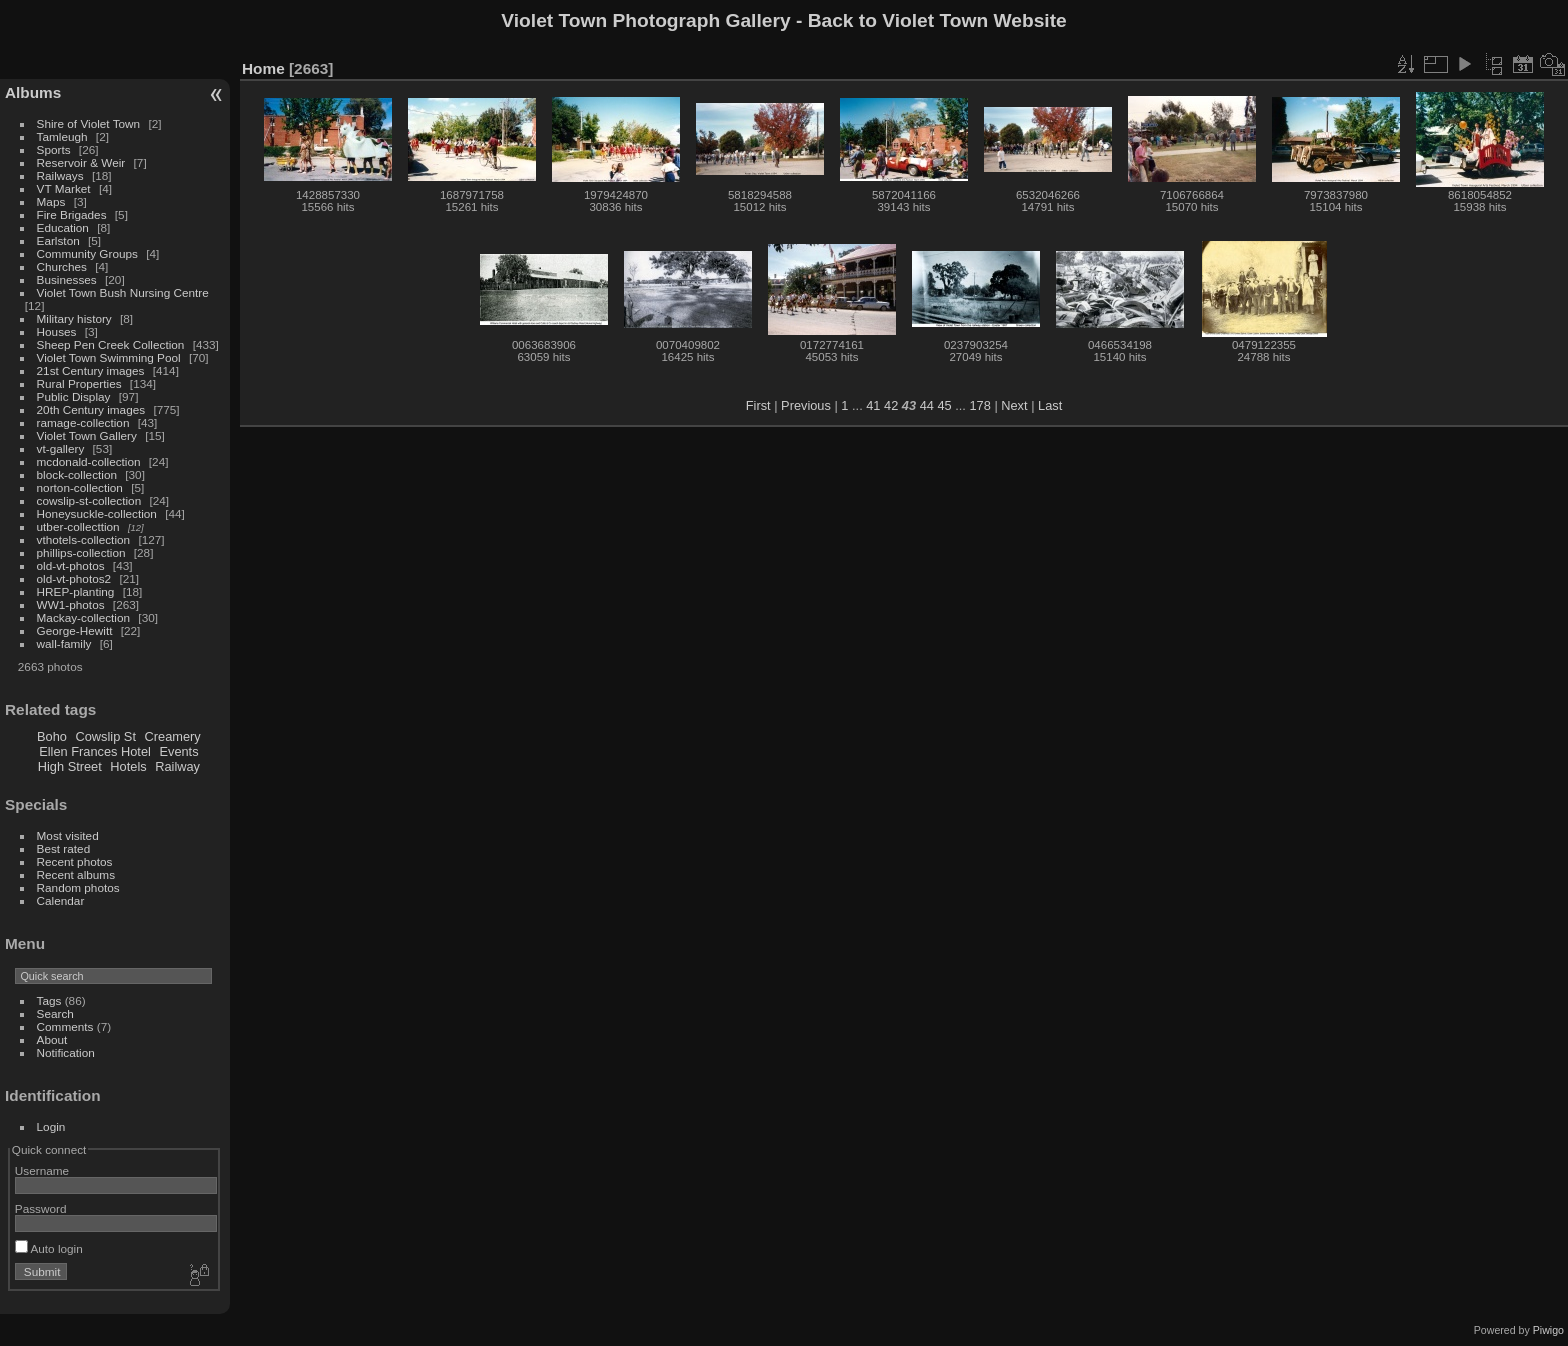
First (758, 405)
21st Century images (91, 370)
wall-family (64, 643)
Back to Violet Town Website (937, 20)
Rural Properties (79, 383)
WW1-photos (71, 604)
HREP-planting (76, 591)
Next (1014, 405)
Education (63, 227)
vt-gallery (61, 448)
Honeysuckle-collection (97, 513)
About (52, 1039)
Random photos (78, 887)
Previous (806, 405)
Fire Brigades (72, 214)
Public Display (74, 396)
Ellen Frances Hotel (95, 751)
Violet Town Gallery (87, 435)
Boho (52, 736)
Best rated (64, 848)
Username (42, 1170)
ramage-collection (83, 422)
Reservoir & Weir (81, 162)
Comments (65, 1026)
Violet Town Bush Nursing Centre (123, 292)
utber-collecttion (78, 526)
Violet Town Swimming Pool (109, 357)
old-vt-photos (71, 565)
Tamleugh (62, 136)
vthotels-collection (84, 539)
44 (927, 405)
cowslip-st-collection (89, 500)
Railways (60, 175)
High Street (70, 766)
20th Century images (91, 409)
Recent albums (76, 874)
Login (51, 1126)
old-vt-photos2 (74, 578)
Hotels (128, 766)
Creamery (173, 736)
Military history (74, 318)
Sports (54, 149)
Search (55, 1013)
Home (263, 68)
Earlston (58, 240)
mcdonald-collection (89, 461)
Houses (57, 331)
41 (873, 405)
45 (944, 405)
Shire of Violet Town (89, 123)
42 (891, 405)
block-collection (77, 474)
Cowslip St (106, 736)
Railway (177, 766)
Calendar (61, 900)
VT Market (64, 188)
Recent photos (75, 861)
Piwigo (1548, 1330)
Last (1050, 405)
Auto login (49, 1248)
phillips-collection (81, 552)
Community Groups (87, 253)
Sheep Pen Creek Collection (111, 344)
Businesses (67, 279)
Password (41, 1208)
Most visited (68, 835)
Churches (62, 266)
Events (178, 751)
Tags (49, 1000)
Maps (51, 201)
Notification (66, 1052)
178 (979, 405)
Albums (33, 92)
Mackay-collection (84, 617)
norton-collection (80, 487)
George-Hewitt (75, 630)
